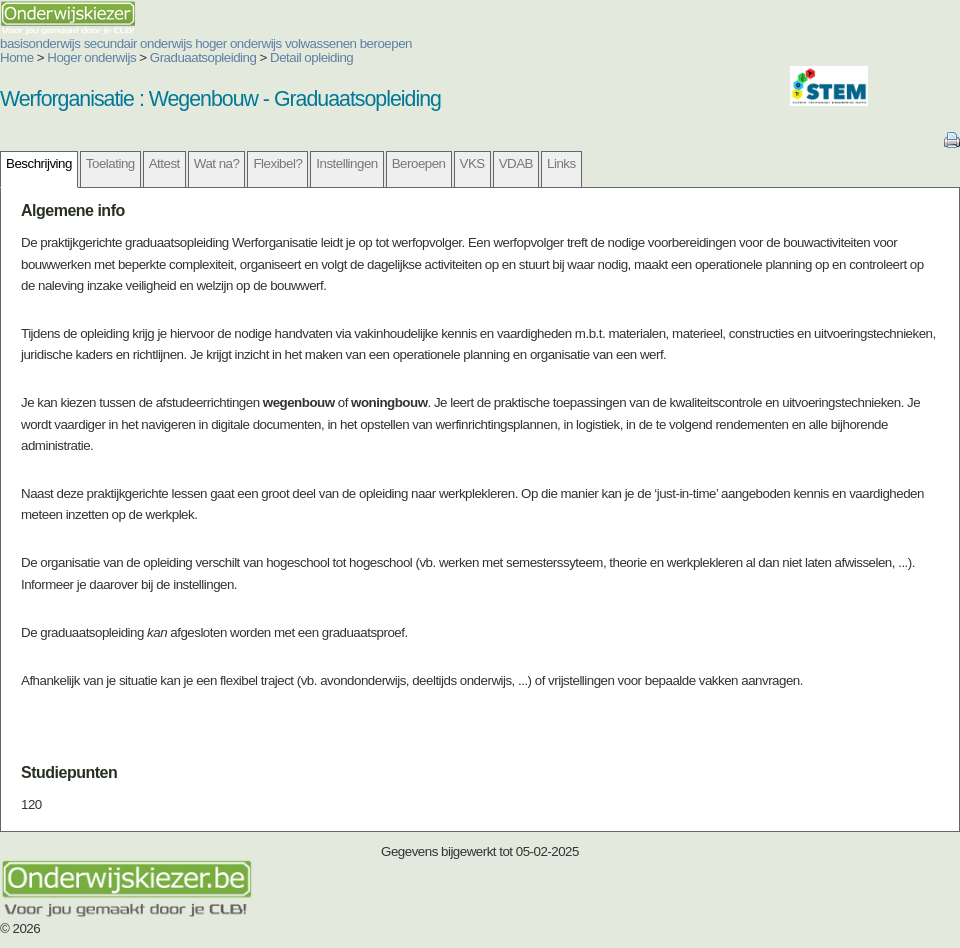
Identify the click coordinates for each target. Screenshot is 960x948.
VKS (472, 163)
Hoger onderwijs (91, 57)
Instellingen (346, 163)
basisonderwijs (40, 43)
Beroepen (419, 163)
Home (17, 57)
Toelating (110, 163)
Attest (164, 163)
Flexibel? (277, 163)
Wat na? (217, 163)
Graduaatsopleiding (203, 57)
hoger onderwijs (238, 43)
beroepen (386, 43)
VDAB (516, 163)
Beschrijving (39, 163)
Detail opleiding (311, 57)
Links (561, 163)
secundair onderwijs (138, 43)
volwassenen (321, 43)
